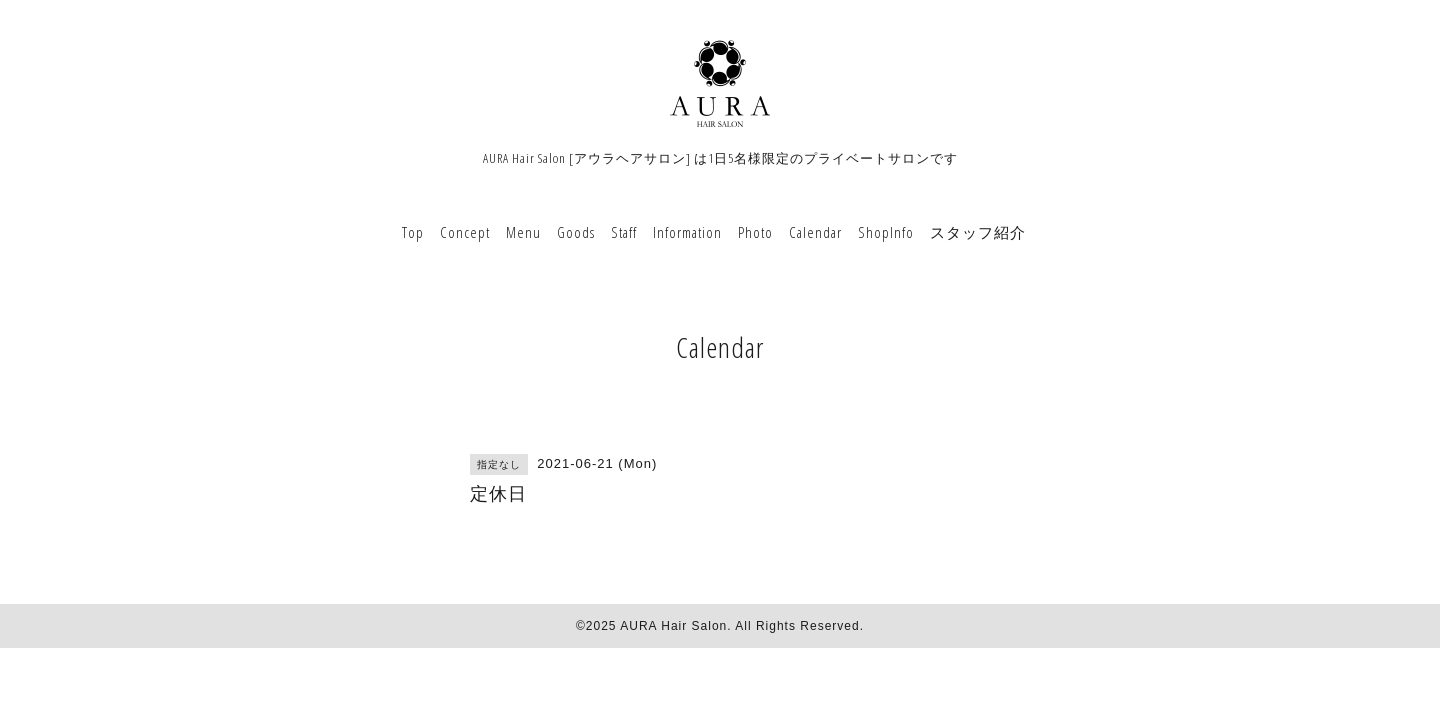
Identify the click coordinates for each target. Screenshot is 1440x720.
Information (687, 232)
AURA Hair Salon (673, 626)
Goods (576, 232)
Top (413, 232)
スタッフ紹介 (978, 232)
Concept (465, 232)
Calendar (815, 232)
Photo (755, 232)
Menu (523, 232)
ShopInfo (886, 232)
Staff (624, 232)
